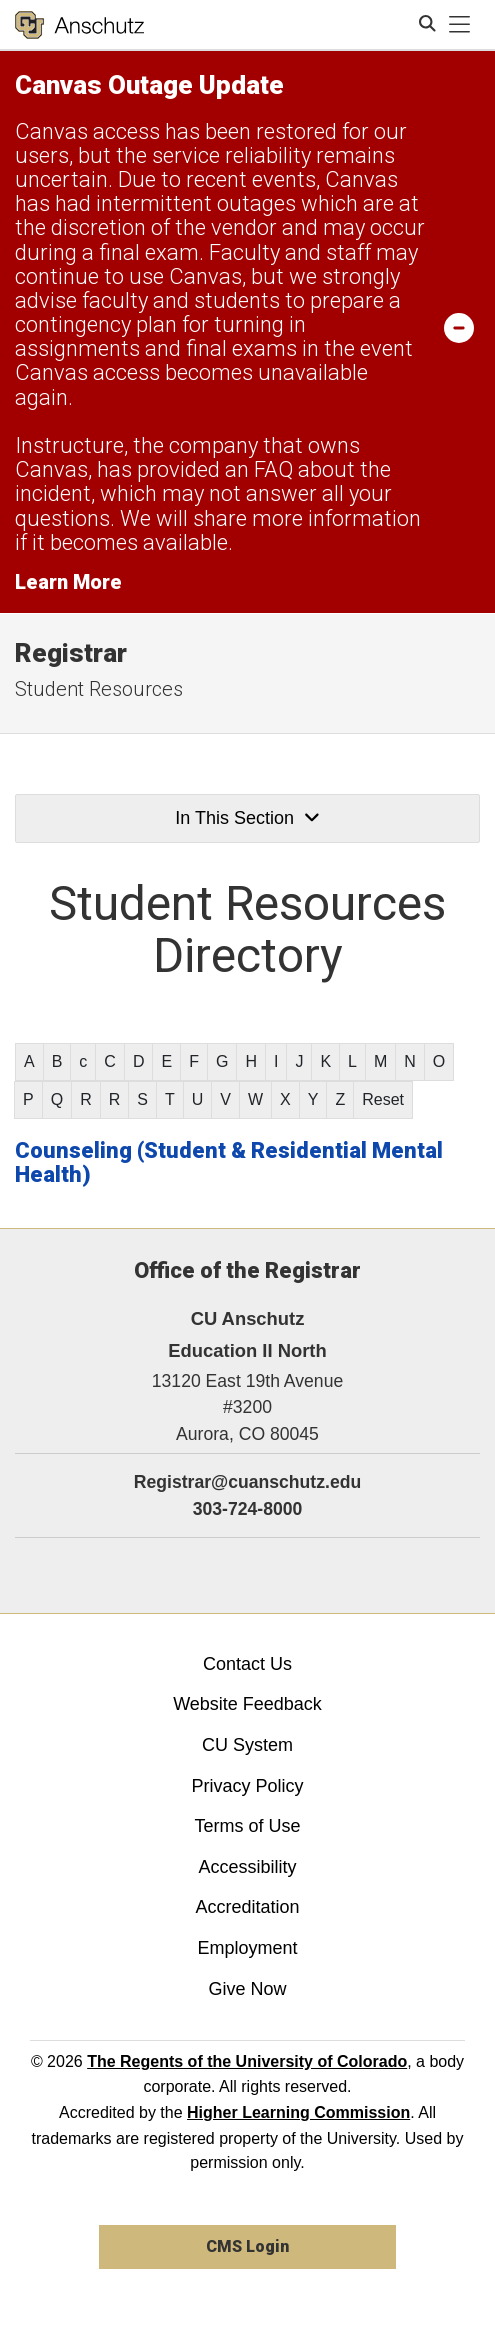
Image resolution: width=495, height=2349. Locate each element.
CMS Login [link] (247, 2246)
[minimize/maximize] (459, 327)
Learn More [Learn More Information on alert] (68, 582)
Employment (247, 1948)
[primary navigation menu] (460, 25)
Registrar (71, 653)
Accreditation (247, 1907)
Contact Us (247, 1664)
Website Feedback (247, 1704)
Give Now (247, 1989)
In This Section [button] (247, 818)
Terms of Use (247, 1826)
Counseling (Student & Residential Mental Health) (229, 1162)
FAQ (273, 469)
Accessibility (247, 1867)
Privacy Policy (247, 1786)
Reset (383, 1099)
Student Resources (99, 689)
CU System (247, 1745)
